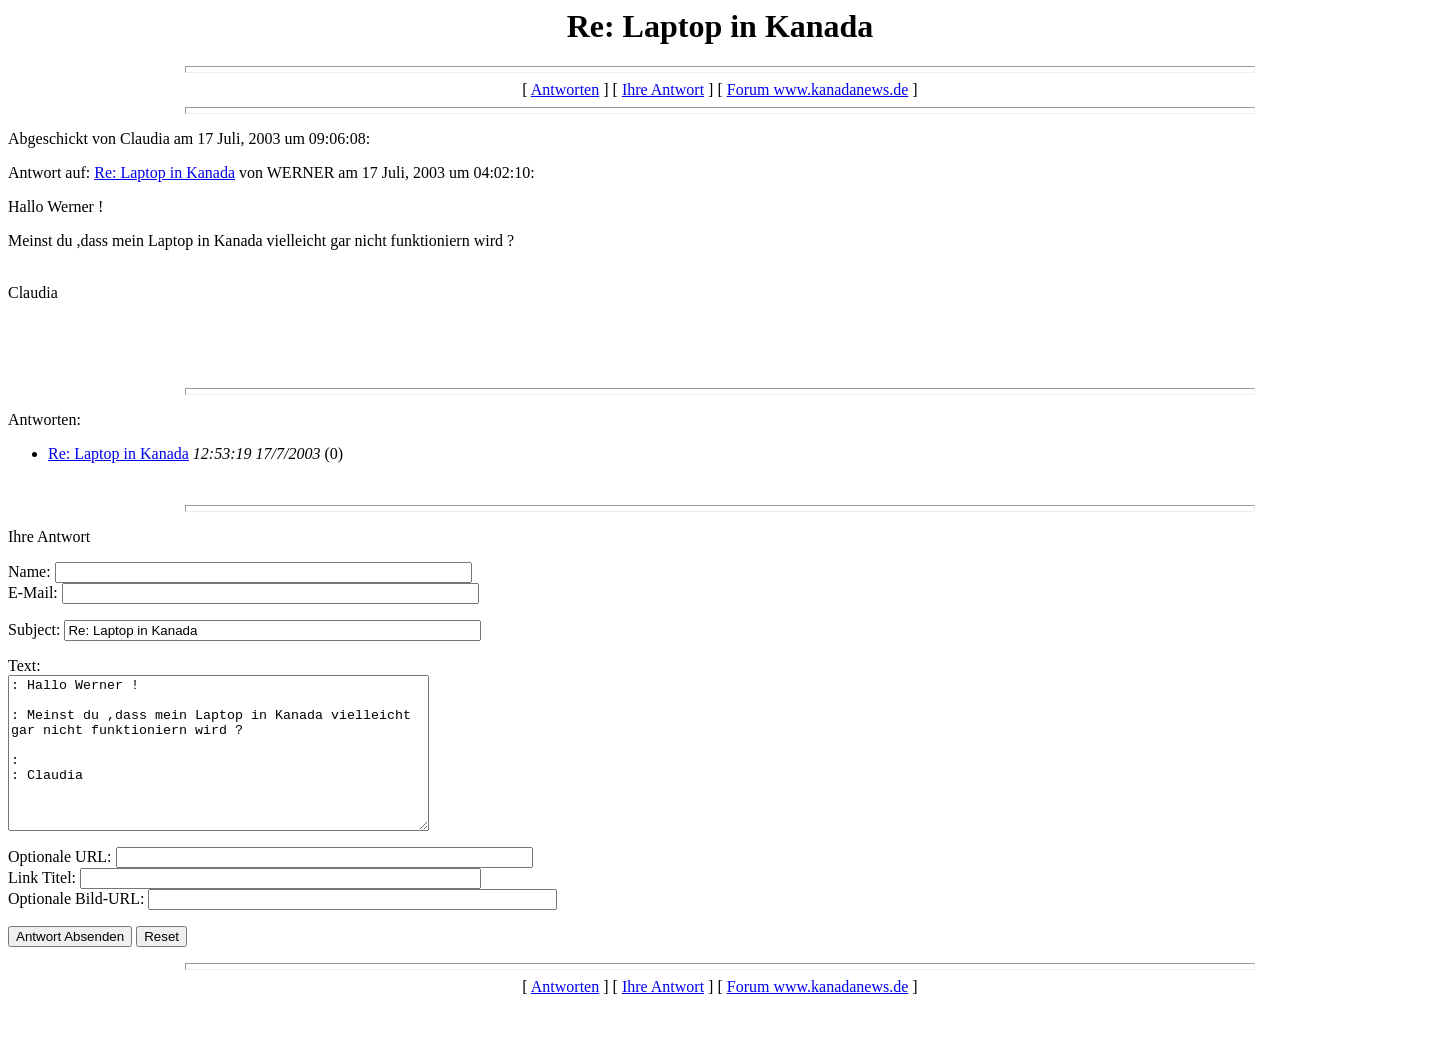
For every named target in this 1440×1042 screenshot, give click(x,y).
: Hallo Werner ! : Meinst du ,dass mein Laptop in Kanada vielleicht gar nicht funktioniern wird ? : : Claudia (243, 768)
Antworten (565, 89)
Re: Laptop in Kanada (164, 172)
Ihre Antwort (663, 89)
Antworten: (44, 419)
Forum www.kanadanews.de (818, 89)
